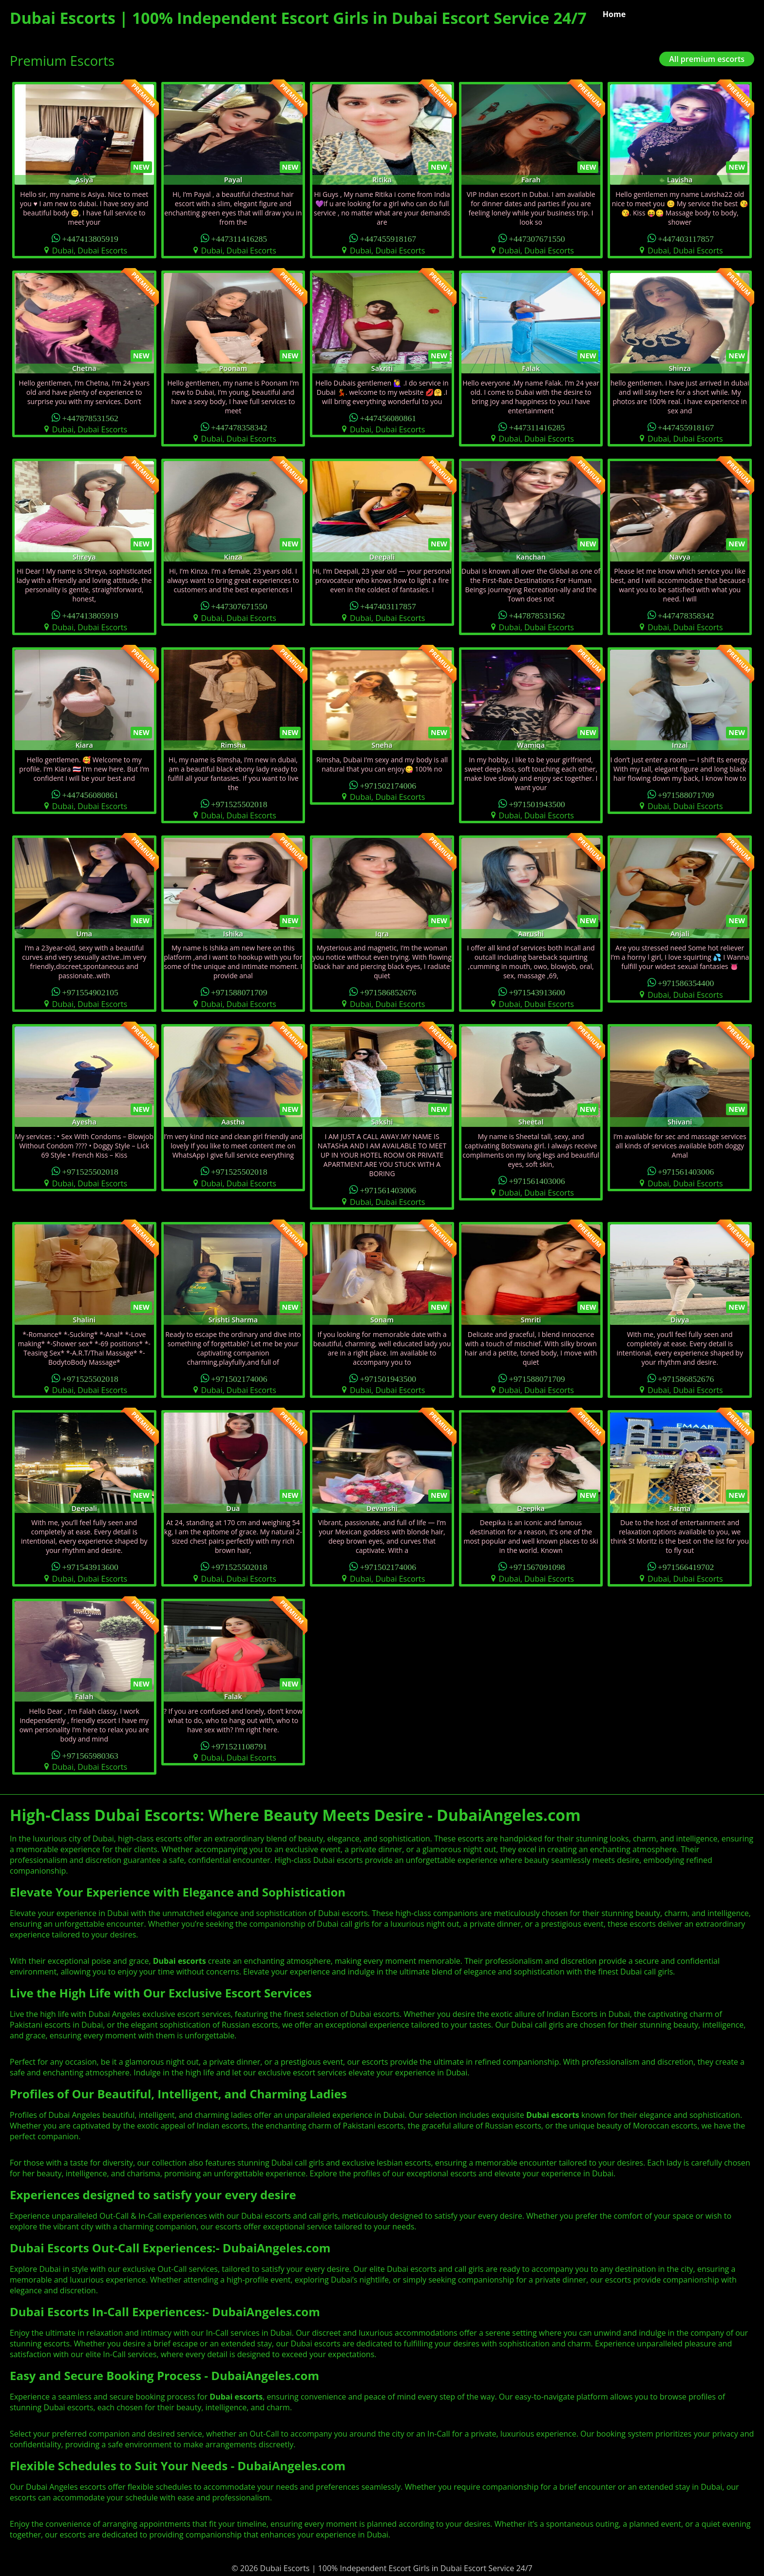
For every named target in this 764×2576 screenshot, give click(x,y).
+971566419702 (686, 1566)
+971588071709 (686, 794)
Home (614, 14)
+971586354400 (686, 982)
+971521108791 (239, 1746)
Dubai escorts (552, 2115)
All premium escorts (707, 59)
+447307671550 (537, 238)
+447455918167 (388, 238)
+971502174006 (388, 785)
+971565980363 (90, 1755)
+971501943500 (537, 803)
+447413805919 (90, 238)
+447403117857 (686, 238)
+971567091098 (537, 1566)
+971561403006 (388, 1189)
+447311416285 (239, 238)
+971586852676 (388, 992)
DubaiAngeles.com (277, 2248)
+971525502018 (239, 803)
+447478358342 (239, 427)
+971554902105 (90, 992)
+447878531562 (90, 417)
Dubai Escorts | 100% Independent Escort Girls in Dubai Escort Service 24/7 (298, 17)
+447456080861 (388, 417)
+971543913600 (537, 992)
